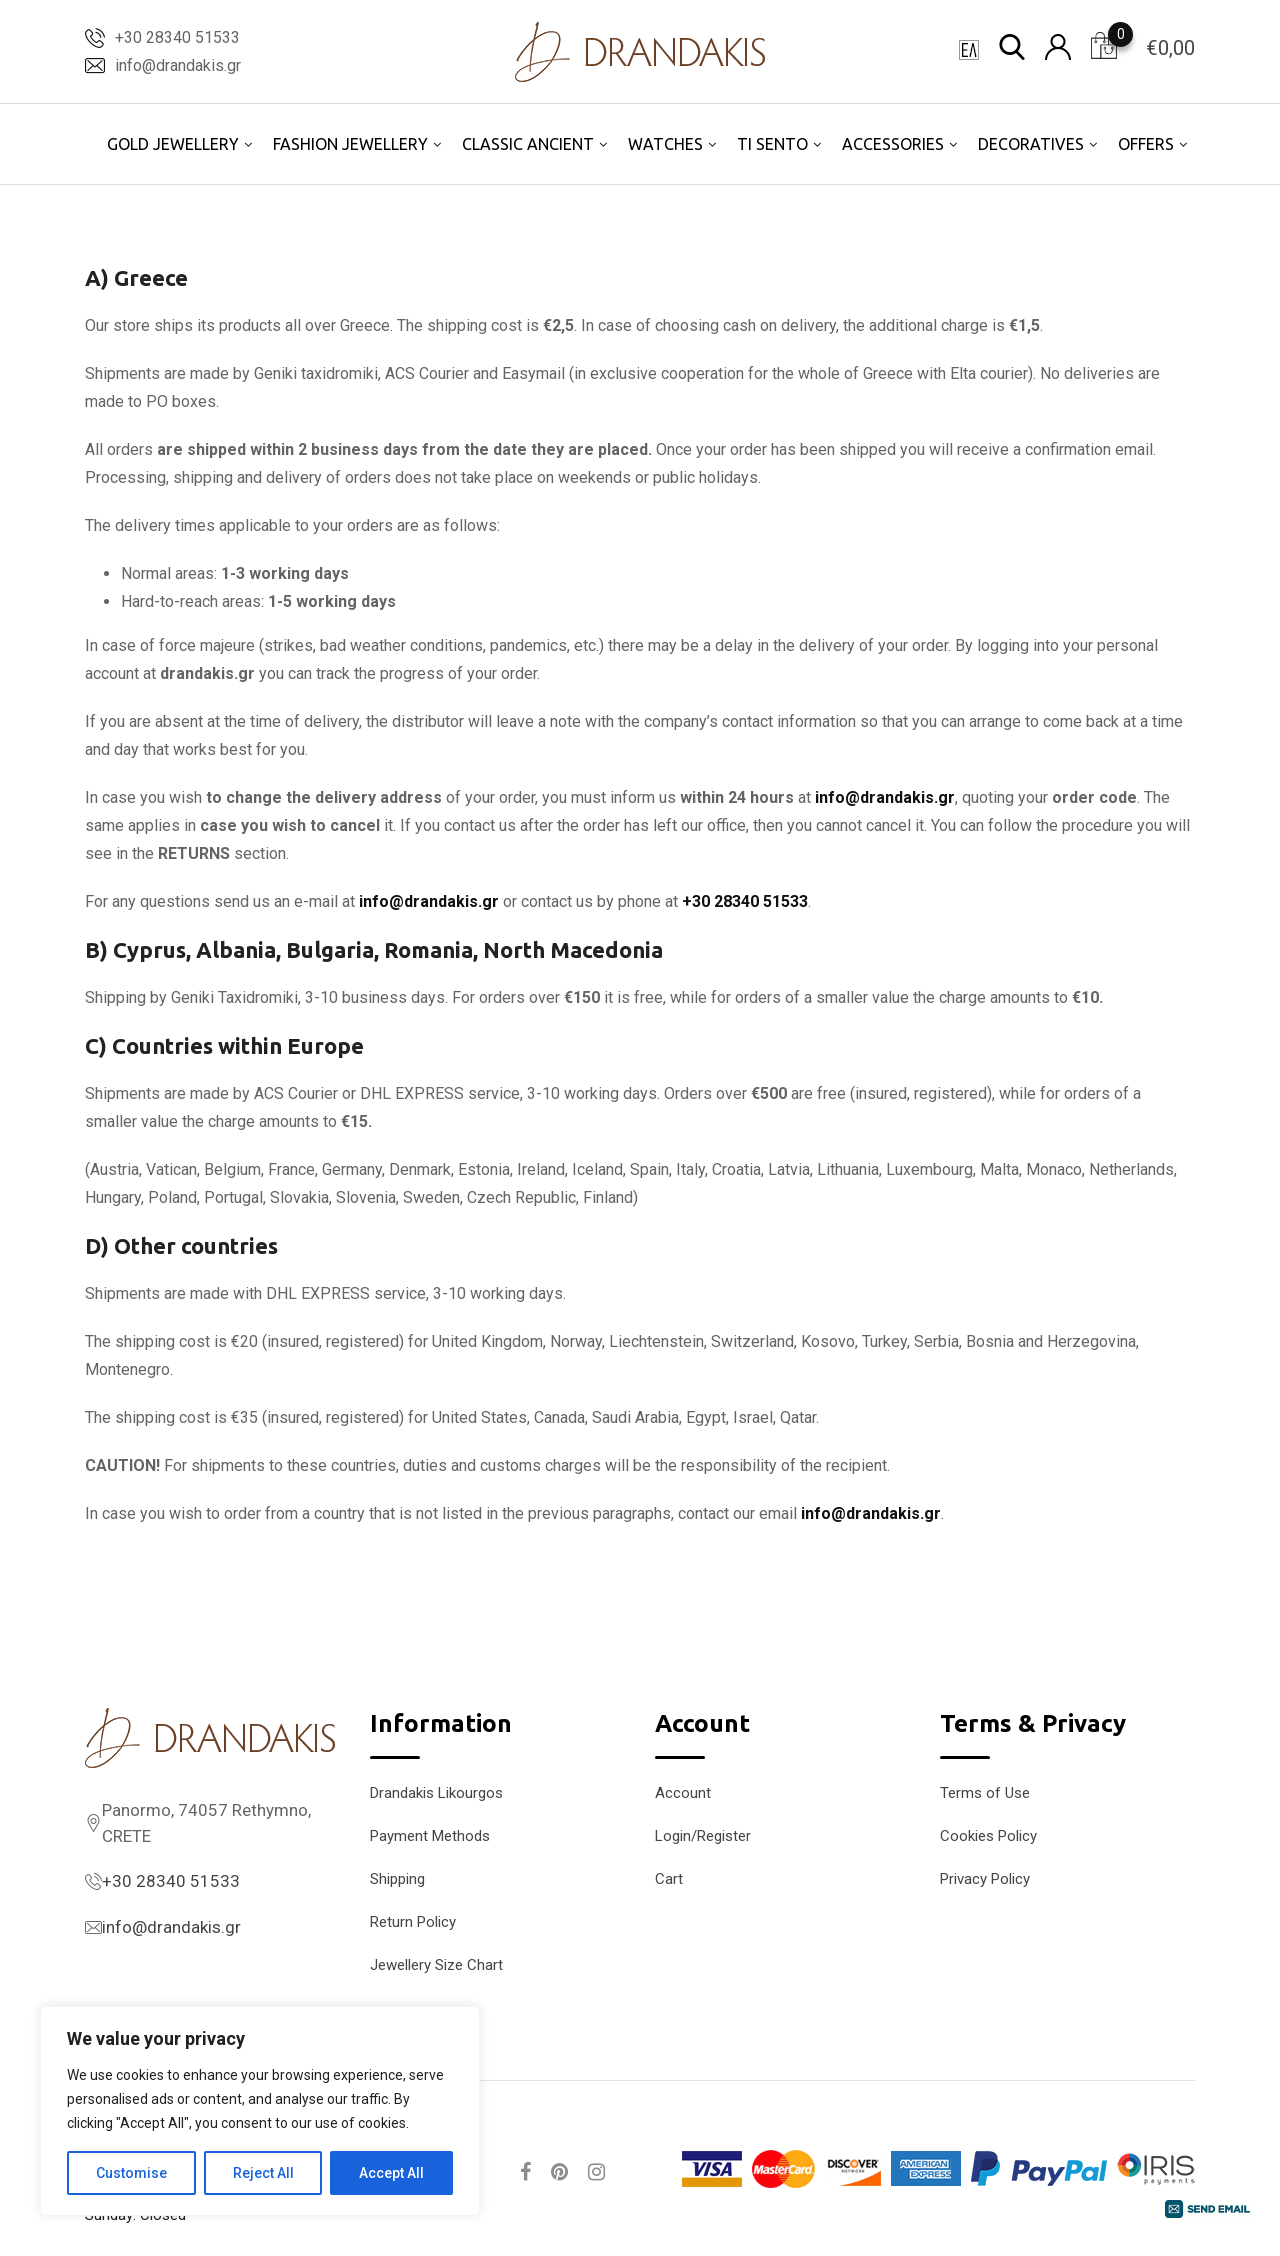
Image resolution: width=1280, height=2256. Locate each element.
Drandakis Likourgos (436, 1793)
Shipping (397, 1879)
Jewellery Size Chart (436, 1965)
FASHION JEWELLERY (350, 144)
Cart (669, 1879)
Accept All (391, 2173)
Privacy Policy (985, 1879)
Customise (131, 2173)
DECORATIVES (1031, 144)
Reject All (263, 2173)
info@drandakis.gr (178, 65)
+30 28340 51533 (177, 37)
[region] (260, 2111)
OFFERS (1146, 144)
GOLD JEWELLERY (173, 144)
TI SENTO (772, 144)
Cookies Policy (988, 1836)
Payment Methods (430, 1836)
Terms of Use (985, 1793)
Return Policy (413, 1922)
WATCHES (665, 144)
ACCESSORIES (893, 144)
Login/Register (703, 1836)
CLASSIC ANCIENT (528, 144)
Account (683, 1793)
